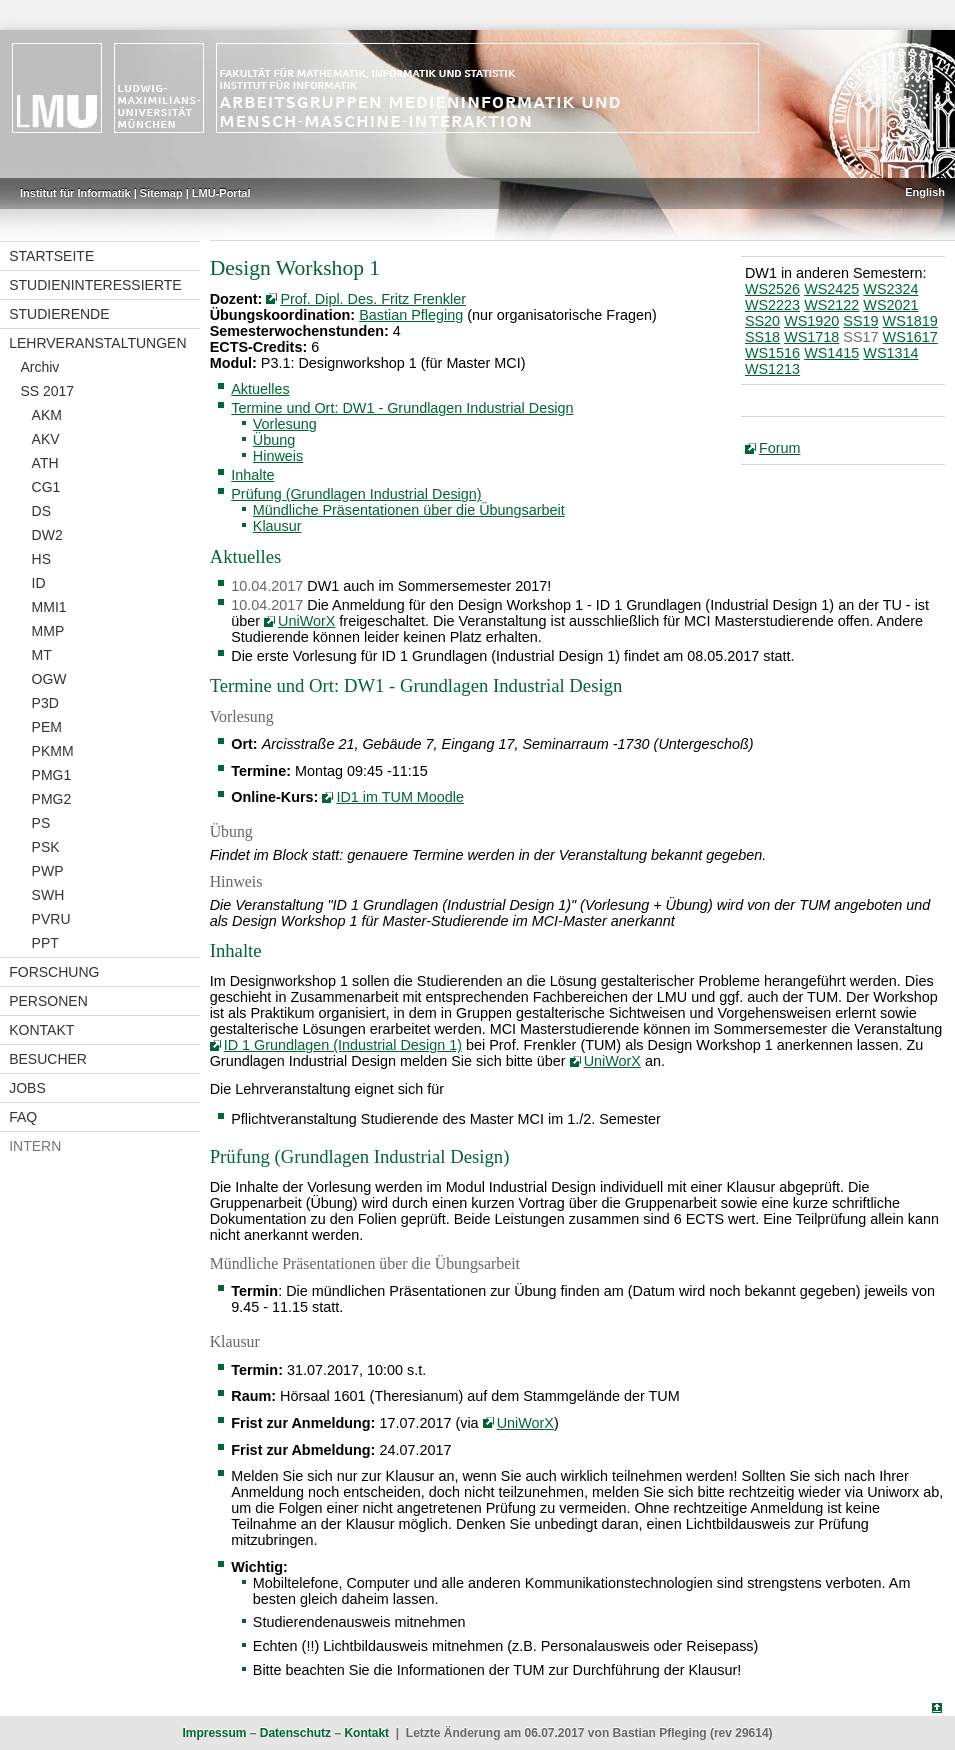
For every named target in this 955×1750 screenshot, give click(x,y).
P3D (45, 703)
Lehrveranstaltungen (97, 343)
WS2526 (772, 289)
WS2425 (831, 289)
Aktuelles (260, 389)
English (925, 192)
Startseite (51, 256)
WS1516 (772, 353)
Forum (780, 448)
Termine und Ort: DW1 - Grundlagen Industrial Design (402, 408)
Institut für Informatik (75, 193)
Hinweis (278, 456)
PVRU (51, 919)
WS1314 (890, 353)
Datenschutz (295, 1733)
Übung (274, 440)
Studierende (59, 314)
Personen (48, 1001)
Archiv (39, 367)
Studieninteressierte (95, 285)
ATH (45, 463)
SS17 (860, 337)
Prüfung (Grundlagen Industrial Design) (356, 494)
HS (41, 559)
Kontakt (41, 1030)
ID (39, 583)
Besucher (48, 1059)
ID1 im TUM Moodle (400, 797)
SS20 (762, 321)
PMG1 (52, 775)
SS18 (762, 337)
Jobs (27, 1088)
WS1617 (910, 337)
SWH (48, 895)
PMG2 (52, 799)
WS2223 (772, 305)
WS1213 (772, 369)
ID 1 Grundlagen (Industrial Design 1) (343, 1045)
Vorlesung (285, 424)
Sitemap (161, 193)
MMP (48, 631)
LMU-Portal (221, 193)
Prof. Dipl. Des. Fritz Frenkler (373, 299)
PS (41, 823)
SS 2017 (47, 391)
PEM (47, 727)
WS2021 (890, 305)
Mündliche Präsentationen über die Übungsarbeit (409, 510)
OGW (49, 679)
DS (41, 511)
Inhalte (252, 475)
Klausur (277, 526)
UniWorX (306, 621)
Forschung (54, 972)
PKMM (53, 751)
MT (42, 655)
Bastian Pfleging (411, 315)
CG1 (46, 487)
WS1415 (831, 353)
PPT (45, 943)
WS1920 (811, 321)
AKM (47, 415)
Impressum (214, 1733)
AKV (46, 439)
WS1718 (811, 337)
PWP (48, 871)
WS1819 (910, 321)
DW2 (47, 535)
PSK (46, 847)
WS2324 (890, 289)
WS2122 (831, 305)
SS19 (860, 321)
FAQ (23, 1117)
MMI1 (49, 607)
